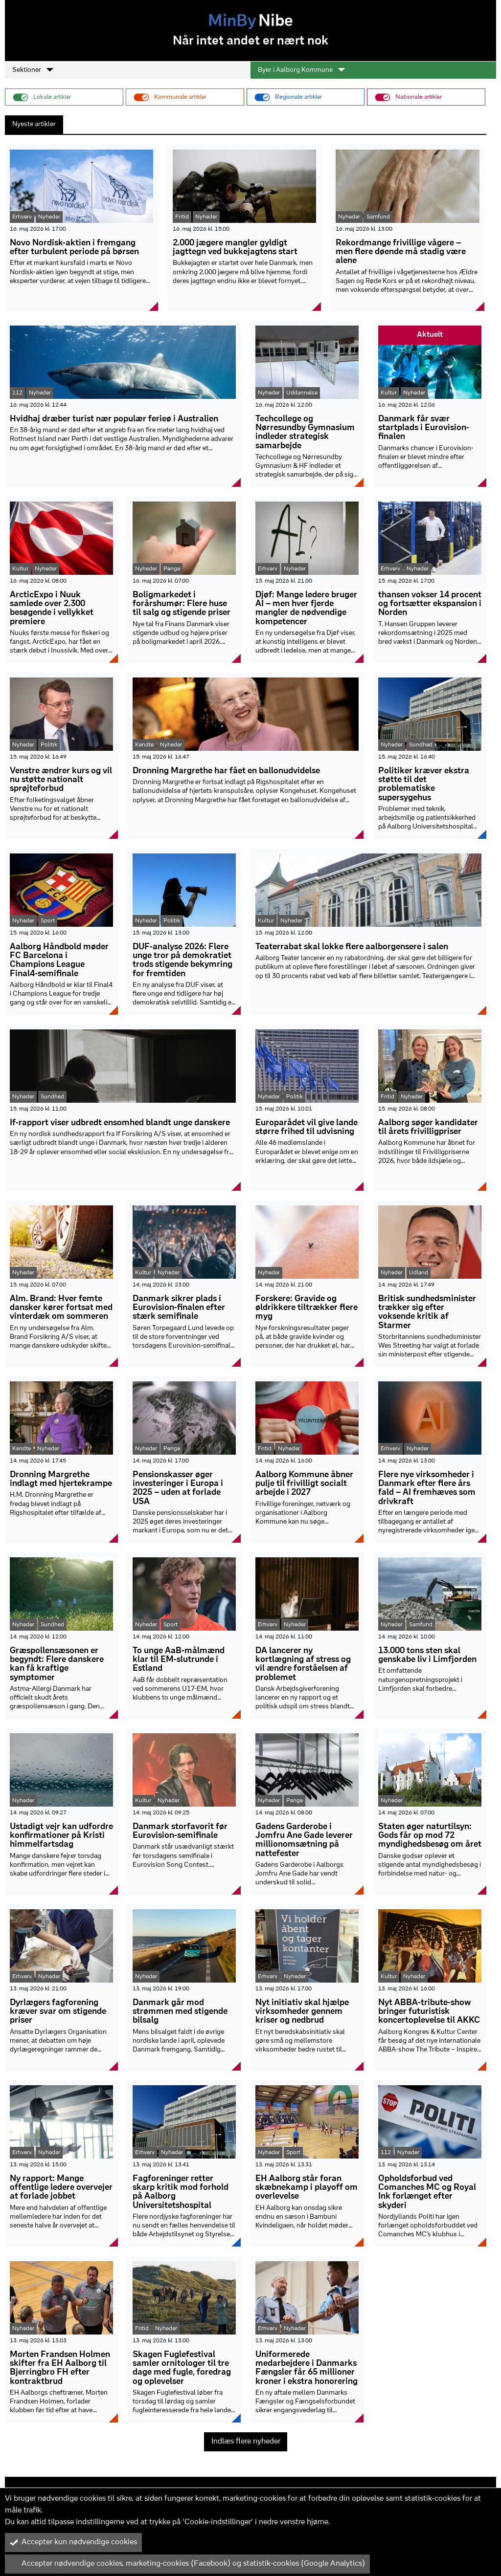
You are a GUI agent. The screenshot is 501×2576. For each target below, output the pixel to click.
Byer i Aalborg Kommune (301, 70)
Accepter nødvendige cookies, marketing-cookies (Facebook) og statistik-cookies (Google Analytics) (187, 2564)
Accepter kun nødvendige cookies (73, 2542)
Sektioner (32, 70)
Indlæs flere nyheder (245, 2441)
